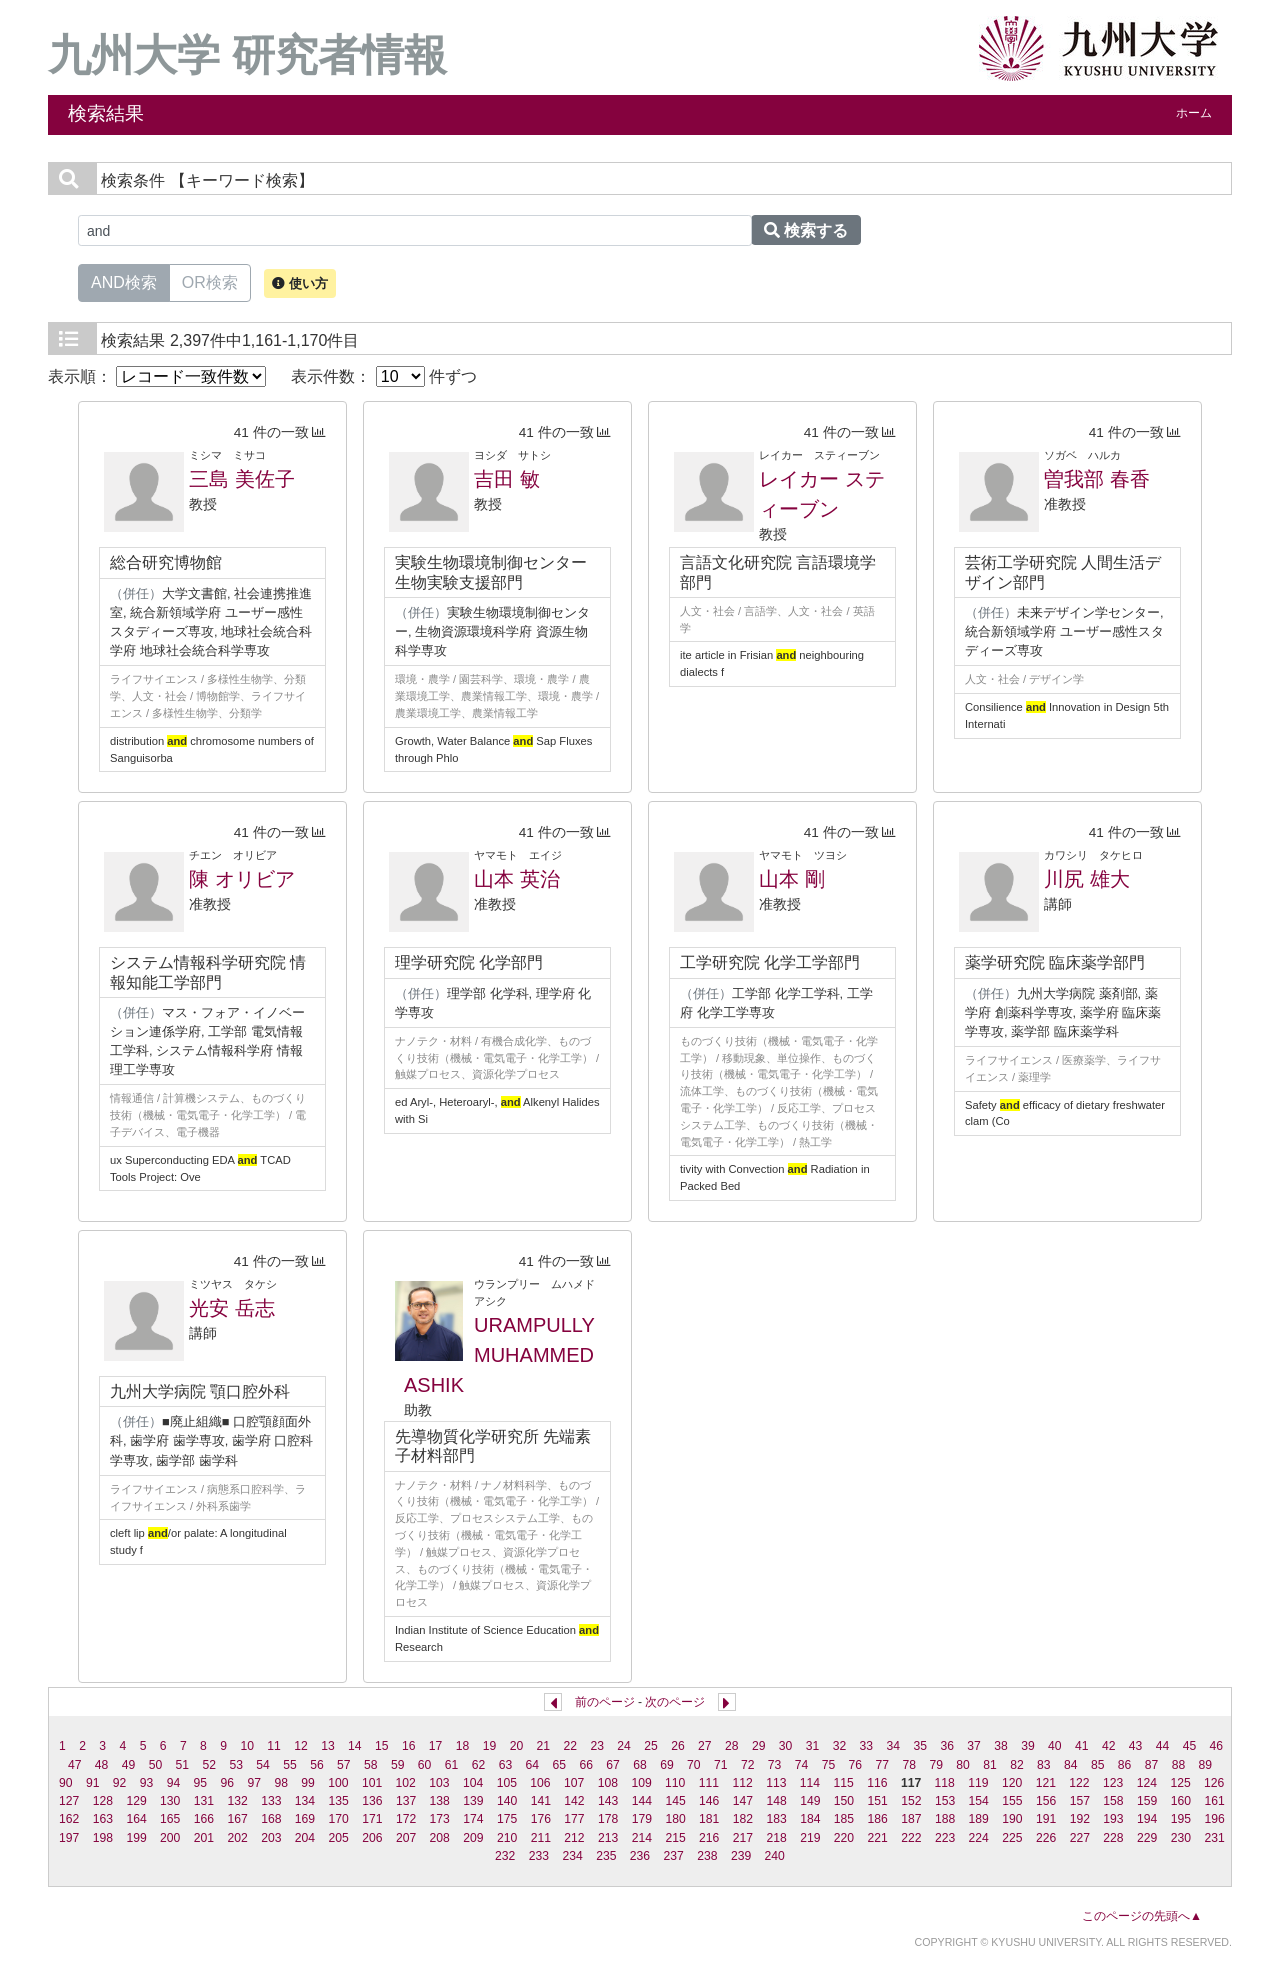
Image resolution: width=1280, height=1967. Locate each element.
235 (606, 1856)
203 (271, 1838)
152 (911, 1801)
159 (1147, 1801)
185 (844, 1819)
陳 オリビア (242, 879)
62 (479, 1765)
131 (204, 1801)
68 (640, 1765)
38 (1001, 1746)
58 (371, 1765)
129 (136, 1801)
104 (473, 1783)
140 (507, 1801)
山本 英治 (517, 879)
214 (642, 1838)
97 (254, 1783)
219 (810, 1838)
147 (743, 1801)
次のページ (675, 1702)
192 (1080, 1819)
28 (732, 1746)
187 (911, 1819)
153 (945, 1801)
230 (1181, 1838)
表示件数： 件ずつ (384, 376)
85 (1098, 1765)
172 (406, 1819)
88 (1179, 1765)
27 (705, 1746)
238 (707, 1856)
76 (856, 1765)
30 (786, 1746)
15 (382, 1746)
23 (597, 1746)
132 (237, 1801)
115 (844, 1783)
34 (894, 1746)
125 (1180, 1783)
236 (640, 1856)
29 (759, 1746)
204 (305, 1838)
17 (436, 1746)
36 (947, 1746)
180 (675, 1819)
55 (290, 1765)
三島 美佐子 (242, 479)
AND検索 (124, 281)
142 (574, 1801)
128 (103, 1801)
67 (613, 1765)
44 (1163, 1746)
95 (201, 1783)
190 (1012, 1819)
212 (574, 1838)
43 (1136, 1746)
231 (1214, 1838)
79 (936, 1765)
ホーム (1194, 113)
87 (1152, 1765)
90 (66, 1783)
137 (406, 1801)
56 (317, 1765)
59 (398, 1765)
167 (237, 1819)
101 (372, 1783)
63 (506, 1765)
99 (308, 1783)
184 (810, 1819)
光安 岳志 (232, 1308)
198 (103, 1838)
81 (990, 1765)
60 (425, 1765)
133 (271, 1801)
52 (209, 1765)
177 (574, 1819)
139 (473, 1801)
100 (338, 1783)
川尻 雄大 (1087, 879)
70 (694, 1765)
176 (541, 1819)
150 (844, 1801)
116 (877, 1783)
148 (776, 1801)
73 (775, 1765)
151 (878, 1801)
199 (136, 1838)
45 (1190, 1746)
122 (1079, 1783)
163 (103, 1819)
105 (507, 1783)
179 (642, 1819)
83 (1044, 1765)
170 (339, 1819)
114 (810, 1783)
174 (473, 1819)
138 (440, 1801)
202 (237, 1838)
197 (69, 1838)
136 (372, 1801)
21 (544, 1746)
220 (844, 1838)
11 (274, 1746)
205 (339, 1838)
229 (1147, 1838)
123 (1113, 1783)
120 (1012, 1783)
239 (741, 1856)
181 (709, 1819)
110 (675, 1783)
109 (641, 1783)
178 (608, 1819)
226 (1046, 1838)
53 (236, 1765)
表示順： (157, 376)
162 (69, 1819)
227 (1080, 1838)
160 (1181, 1801)
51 (183, 1765)
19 (490, 1746)
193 (1113, 1819)
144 (642, 1801)
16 (409, 1746)
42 (1109, 1746)
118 (945, 1783)
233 (539, 1856)
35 (920, 1746)
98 (281, 1783)
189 (979, 1819)
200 (170, 1838)
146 (709, 1801)
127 (69, 1801)
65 (559, 1765)
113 (776, 1783)
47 (75, 1765)
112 (742, 1783)
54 (263, 1765)
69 (667, 1765)
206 (372, 1838)
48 (102, 1765)
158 (1113, 1801)
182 (743, 1819)
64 (533, 1765)
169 (305, 1819)
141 (541, 1801)
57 (344, 1765)
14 (355, 1746)
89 (1206, 1765)
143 (608, 1801)
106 (540, 1783)
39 (1028, 1746)
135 (339, 1801)
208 (440, 1838)
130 (170, 1801)
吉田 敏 (507, 479)
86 (1125, 1765)
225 (1012, 1838)
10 (247, 1746)
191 (1046, 1819)
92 (120, 1783)
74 (802, 1765)
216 (709, 1838)
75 (829, 1765)
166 (204, 1819)
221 (878, 1838)
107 (574, 1783)
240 (775, 1856)
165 (170, 1819)
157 (1080, 1801)
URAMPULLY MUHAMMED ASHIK (499, 1355)
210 (507, 1838)
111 (709, 1783)
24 (624, 1746)
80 (963, 1765)
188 (945, 1819)
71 (721, 1765)
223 (945, 1838)
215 (675, 1838)
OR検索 (210, 281)
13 (328, 1746)
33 (867, 1746)
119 (978, 1783)
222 (911, 1838)
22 (570, 1746)
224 (979, 1838)
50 (156, 1765)
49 (129, 1765)
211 (541, 1838)
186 (878, 1819)
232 (505, 1856)
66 (586, 1765)
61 (452, 1765)
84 (1071, 1765)
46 (1217, 1746)
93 (147, 1783)
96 (228, 1783)
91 (93, 1783)
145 (675, 1801)
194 (1147, 1819)
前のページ (605, 1702)
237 (674, 1856)
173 (440, 1819)
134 (305, 1801)
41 (1082, 1746)
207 (406, 1838)
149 (810, 1801)
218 (776, 1838)
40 (1055, 1746)
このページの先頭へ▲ (1142, 1916)
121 (1046, 1783)
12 (301, 1746)
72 (748, 1765)
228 (1113, 1838)
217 (743, 1838)
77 (883, 1765)
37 (974, 1746)
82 (1017, 1765)
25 (651, 1746)
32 (840, 1746)
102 (406, 1783)
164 (136, 1819)
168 (271, 1819)
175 (507, 1819)
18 (463, 1746)
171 (372, 1819)
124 (1147, 1783)
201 (204, 1838)
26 (678, 1746)
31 (813, 1746)
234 (572, 1856)
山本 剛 (792, 879)
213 (608, 1838)
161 (1214, 1801)
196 (1214, 1819)
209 (473, 1838)
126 (1214, 1783)
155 (1012, 1801)
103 (439, 1783)
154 (979, 1801)
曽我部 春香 (1097, 479)
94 (174, 1783)
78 (909, 1765)
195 (1181, 1819)
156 (1046, 1801)
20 (517, 1746)
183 (776, 1819)
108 (608, 1783)
